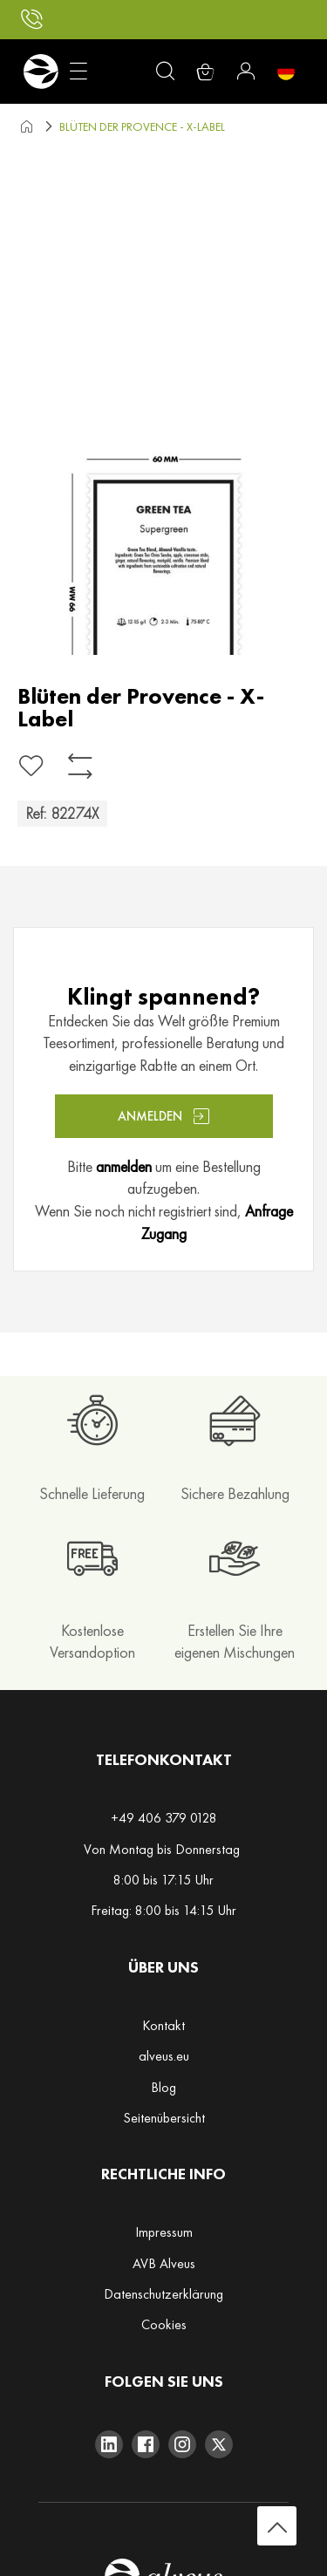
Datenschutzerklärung (163, 2294)
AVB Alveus (164, 2263)
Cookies (164, 2324)
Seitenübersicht (164, 2118)
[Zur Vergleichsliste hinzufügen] (80, 766)
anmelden (124, 1166)
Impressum (164, 2232)
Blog (163, 2087)
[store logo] (40, 71)
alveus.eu (164, 2056)
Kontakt (163, 2025)
